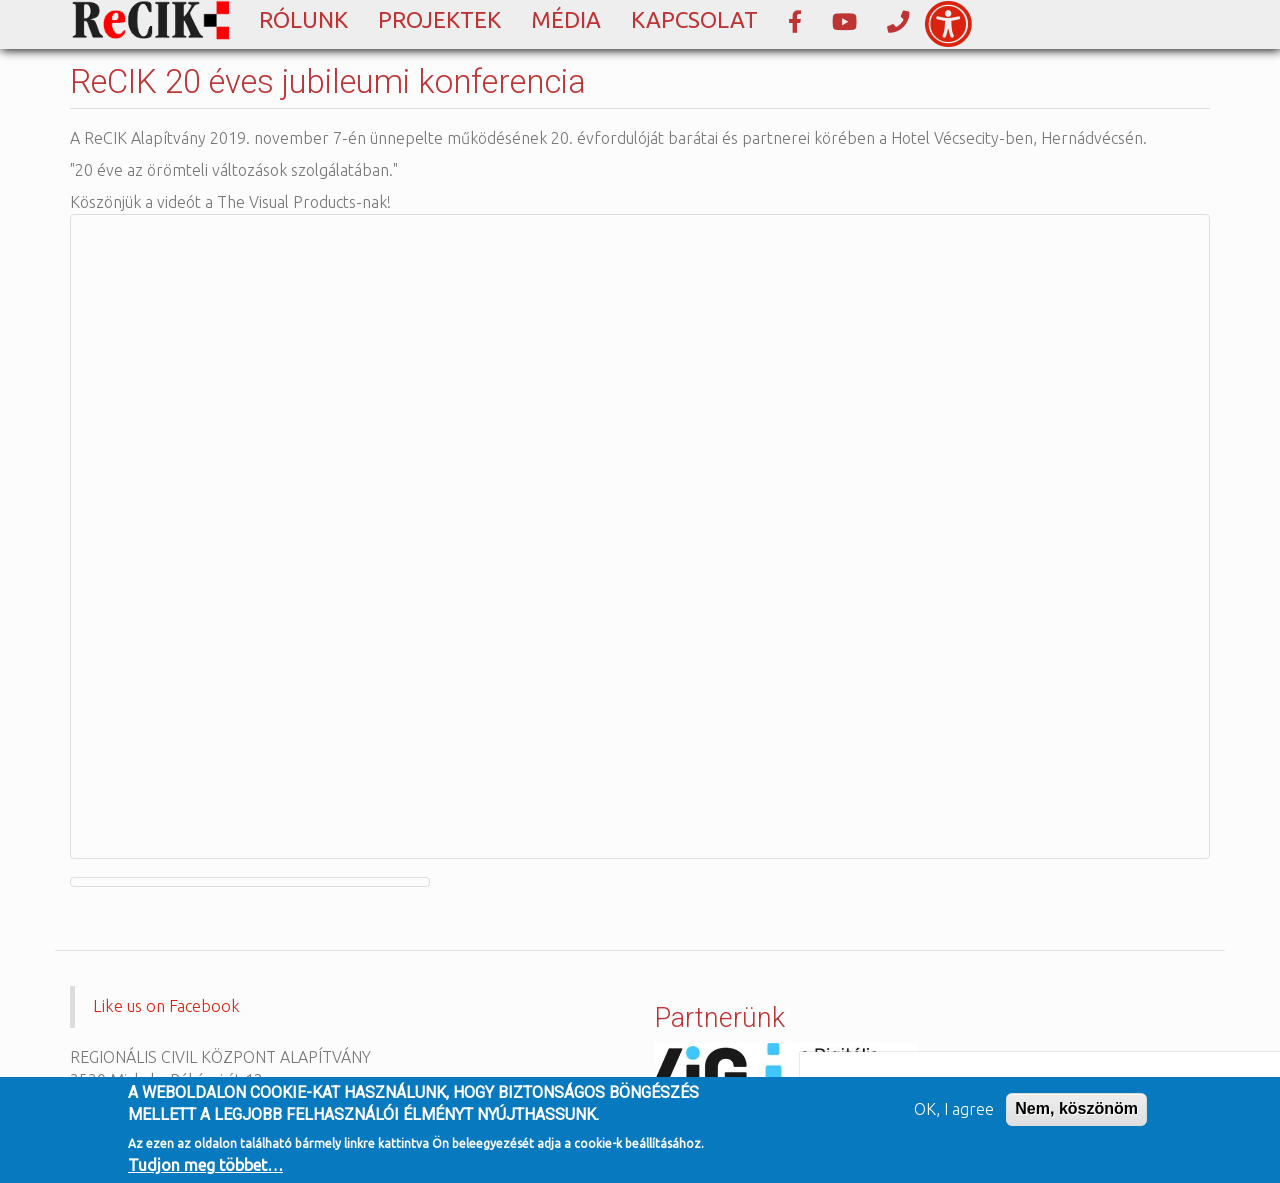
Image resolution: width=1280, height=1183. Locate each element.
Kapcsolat (694, 19)
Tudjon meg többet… (205, 1165)
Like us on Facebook (166, 1006)
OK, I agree (954, 1109)
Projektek (439, 19)
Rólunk (303, 19)
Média (566, 19)
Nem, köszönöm (1076, 1108)
